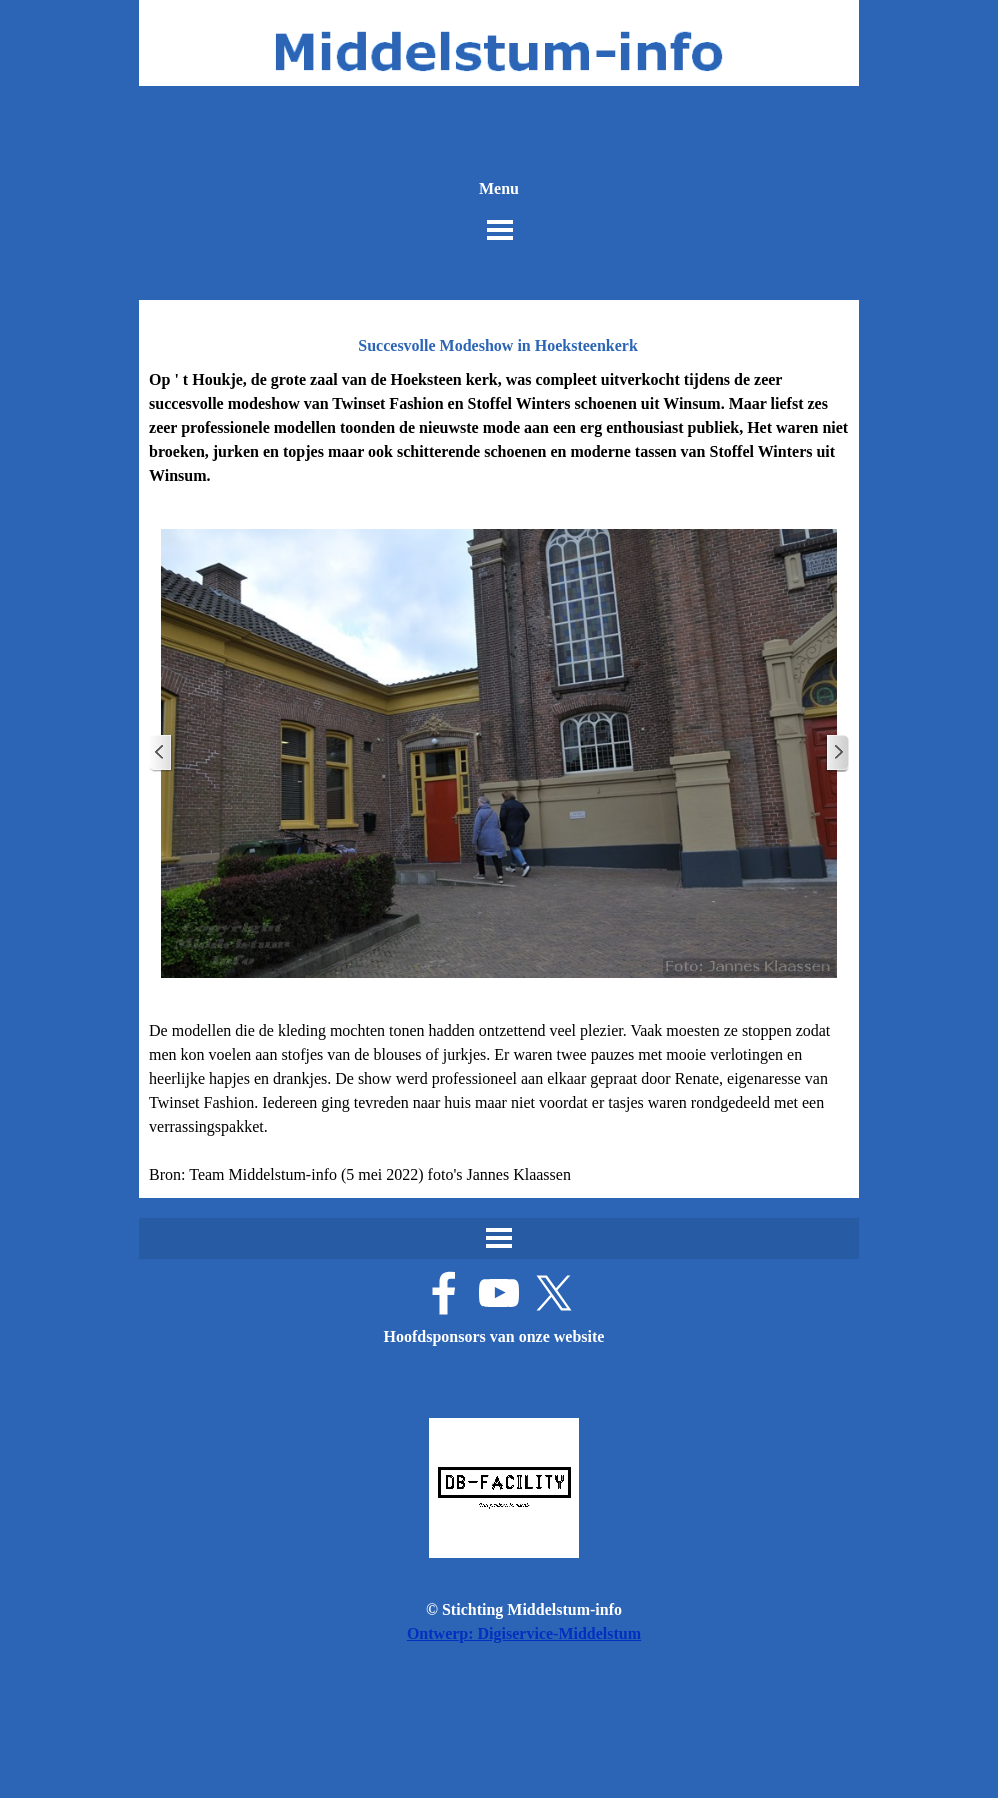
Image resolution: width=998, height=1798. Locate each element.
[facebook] (444, 1293)
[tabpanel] (499, 428)
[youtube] (499, 1293)
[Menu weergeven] (500, 230)
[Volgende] (837, 753)
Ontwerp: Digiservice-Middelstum (524, 1633)
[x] (554, 1293)
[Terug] (161, 753)
